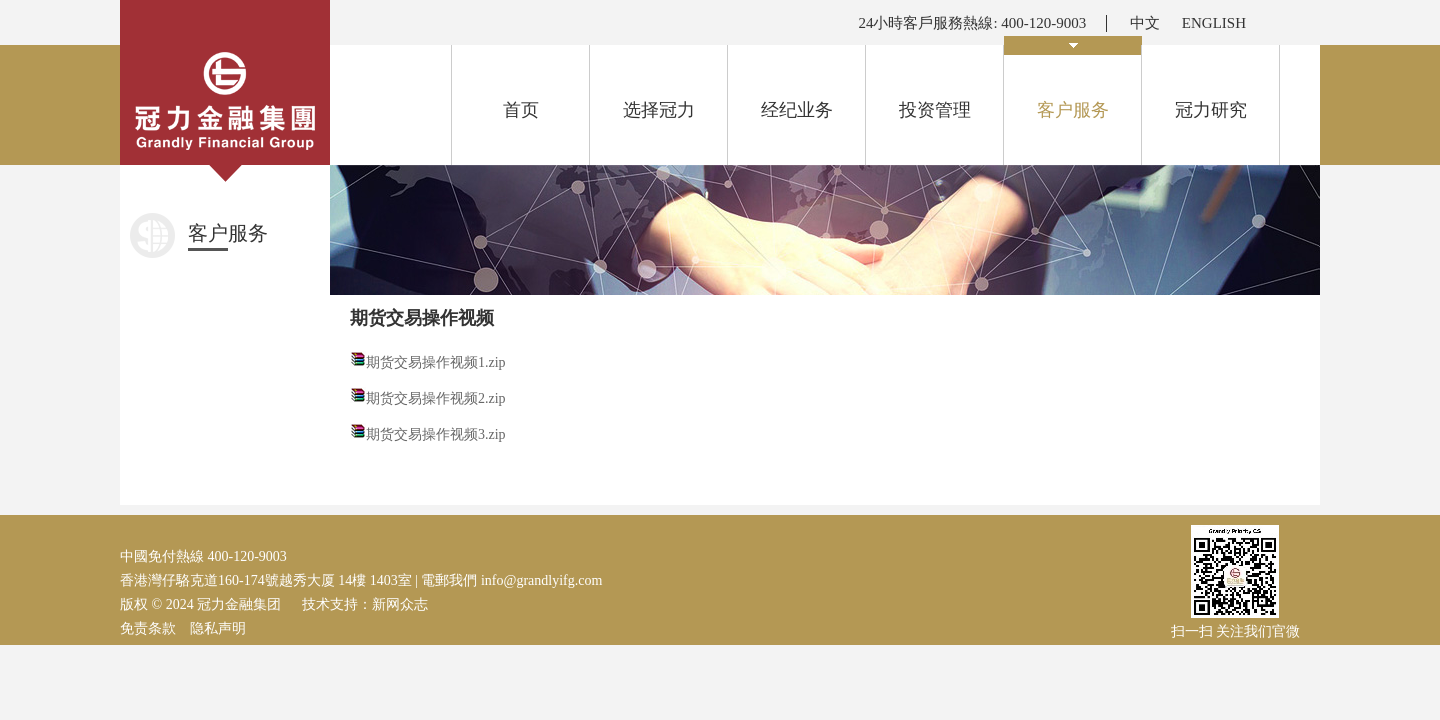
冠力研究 (1211, 110)
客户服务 (1073, 82)
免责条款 (148, 628)
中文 (1145, 23)
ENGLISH (1214, 23)
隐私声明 (218, 628)
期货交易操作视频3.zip (436, 434)
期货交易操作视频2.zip (436, 398)
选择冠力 (659, 110)
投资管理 (935, 110)
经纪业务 (797, 110)
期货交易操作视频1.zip (436, 362)
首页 (521, 110)
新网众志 (400, 604)
